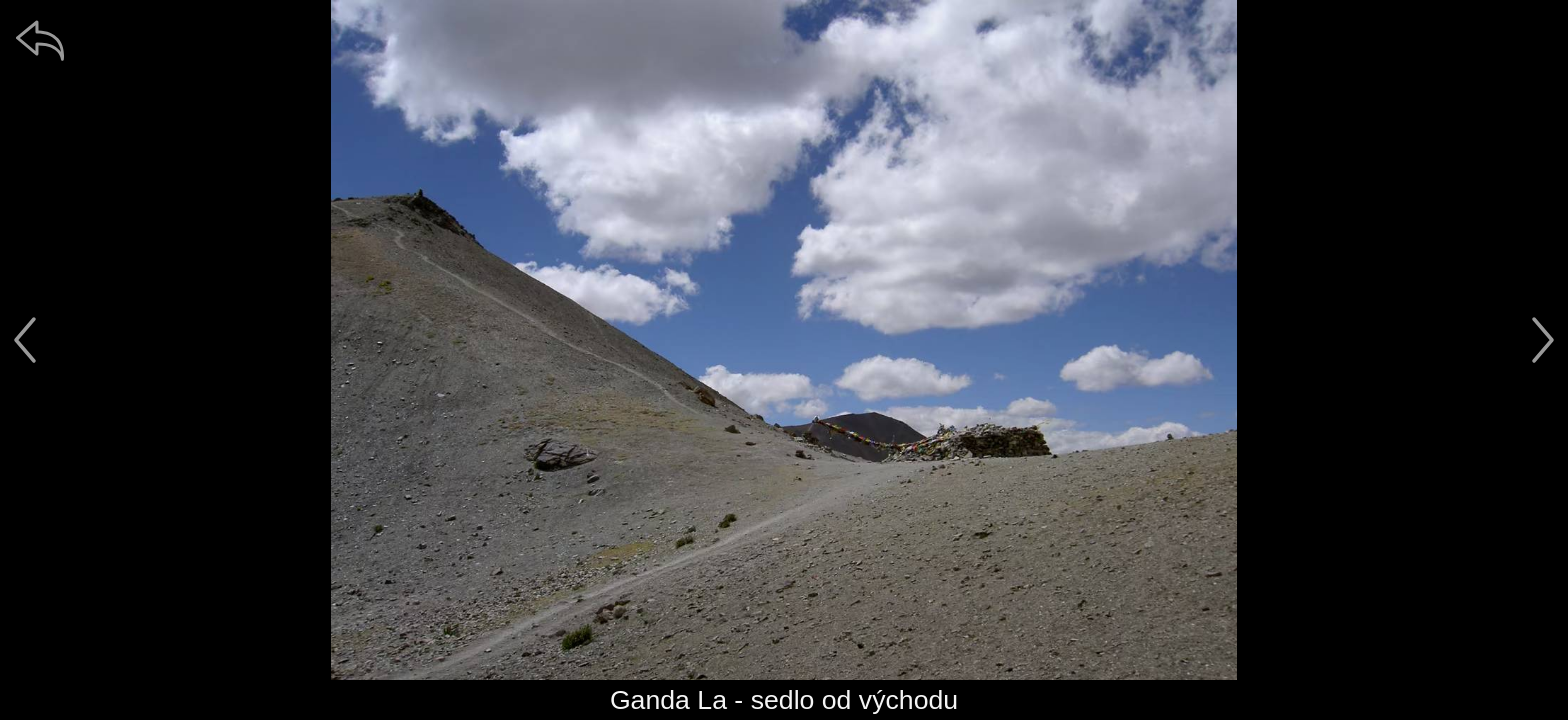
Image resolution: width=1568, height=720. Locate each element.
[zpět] (40, 40)
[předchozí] (25, 340)
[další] (1543, 340)
